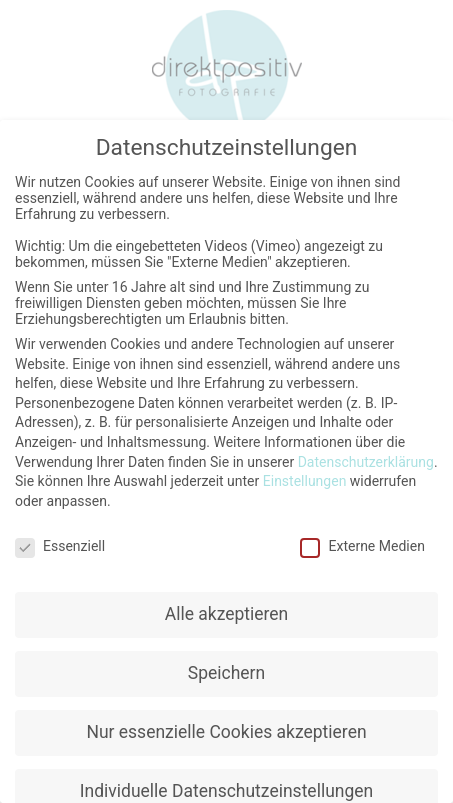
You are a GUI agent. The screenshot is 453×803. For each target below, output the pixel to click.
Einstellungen (305, 477)
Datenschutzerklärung (366, 458)
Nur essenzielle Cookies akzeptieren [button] (226, 728)
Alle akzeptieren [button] (227, 610)
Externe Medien (362, 542)
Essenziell (60, 542)
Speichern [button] (226, 669)
